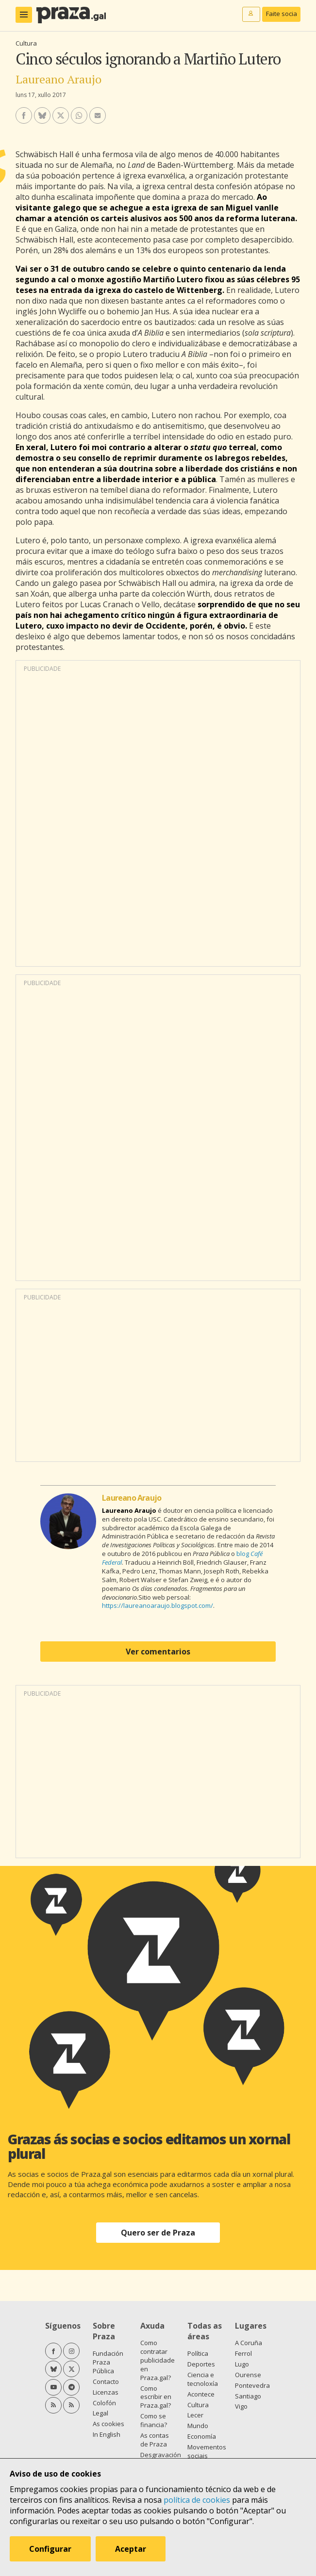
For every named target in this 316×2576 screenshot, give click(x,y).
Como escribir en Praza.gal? (155, 2397)
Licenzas (105, 2392)
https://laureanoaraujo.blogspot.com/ (157, 1605)
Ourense (248, 2374)
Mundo (197, 2425)
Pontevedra (252, 2385)
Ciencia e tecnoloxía (202, 2379)
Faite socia (281, 13)
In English (106, 2434)
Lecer (195, 2415)
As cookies (108, 2423)
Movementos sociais (206, 2451)
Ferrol (243, 2353)
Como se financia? (153, 2420)
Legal (100, 2413)
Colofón (104, 2402)
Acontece (201, 2394)
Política (197, 2353)
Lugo (242, 2364)
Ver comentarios (158, 1651)
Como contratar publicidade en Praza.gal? (157, 2360)
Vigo (241, 2406)
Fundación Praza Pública (108, 2362)
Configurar (50, 2549)
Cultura (26, 43)
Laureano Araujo (58, 79)
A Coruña (248, 2342)
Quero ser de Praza (158, 2232)
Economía (201, 2436)
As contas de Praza (154, 2439)
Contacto (106, 2381)
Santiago (248, 2396)
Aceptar (130, 2549)
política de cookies (197, 2500)
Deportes (201, 2364)
